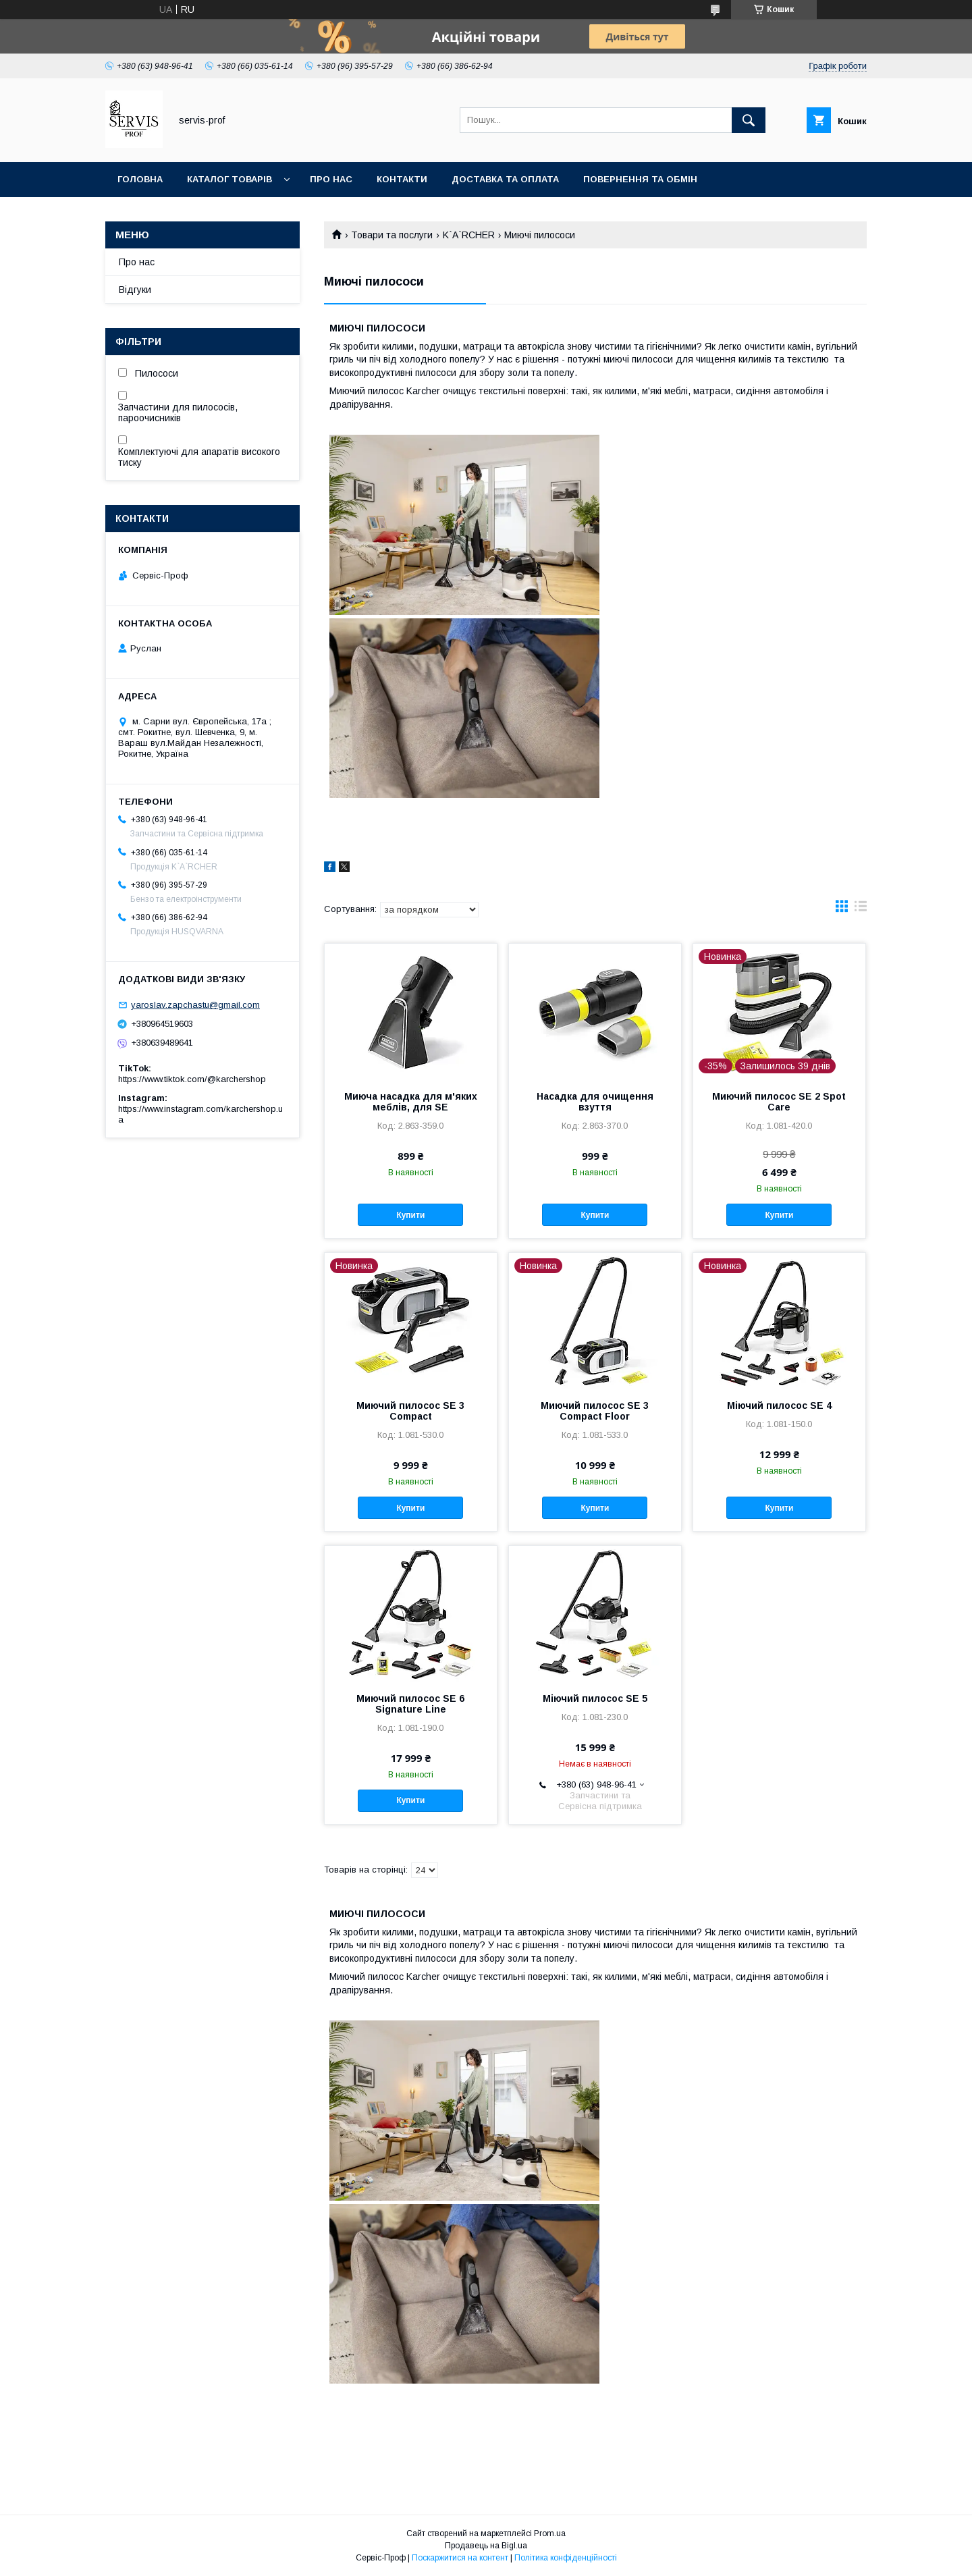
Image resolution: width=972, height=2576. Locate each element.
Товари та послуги (392, 235)
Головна (140, 179)
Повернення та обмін (640, 179)
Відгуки (135, 289)
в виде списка (861, 909)
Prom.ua (550, 2533)
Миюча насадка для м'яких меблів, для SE (410, 1101)
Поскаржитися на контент (460, 2557)
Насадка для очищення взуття (595, 1101)
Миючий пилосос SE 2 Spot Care (779, 1101)
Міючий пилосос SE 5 (595, 1698)
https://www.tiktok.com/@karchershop (192, 1079)
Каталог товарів (229, 179)
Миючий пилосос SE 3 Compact (410, 1411)
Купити (410, 1215)
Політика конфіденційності (565, 2557)
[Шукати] (748, 120)
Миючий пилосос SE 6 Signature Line (410, 1704)
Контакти (402, 179)
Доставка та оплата (505, 179)
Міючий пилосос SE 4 (779, 1405)
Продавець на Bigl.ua (486, 2545)
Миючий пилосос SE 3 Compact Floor (595, 1411)
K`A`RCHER (469, 235)
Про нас (331, 179)
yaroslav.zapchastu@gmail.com (195, 1005)
